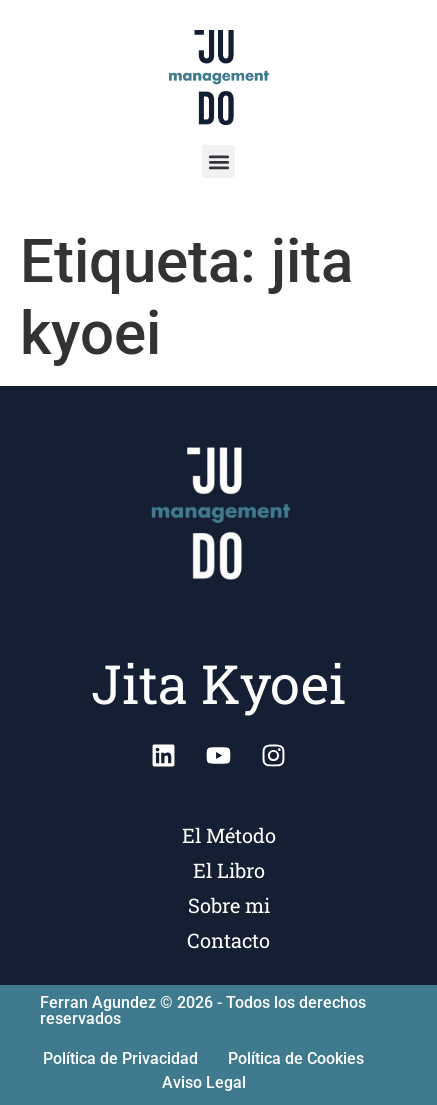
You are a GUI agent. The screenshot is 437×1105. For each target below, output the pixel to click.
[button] (218, 161)
